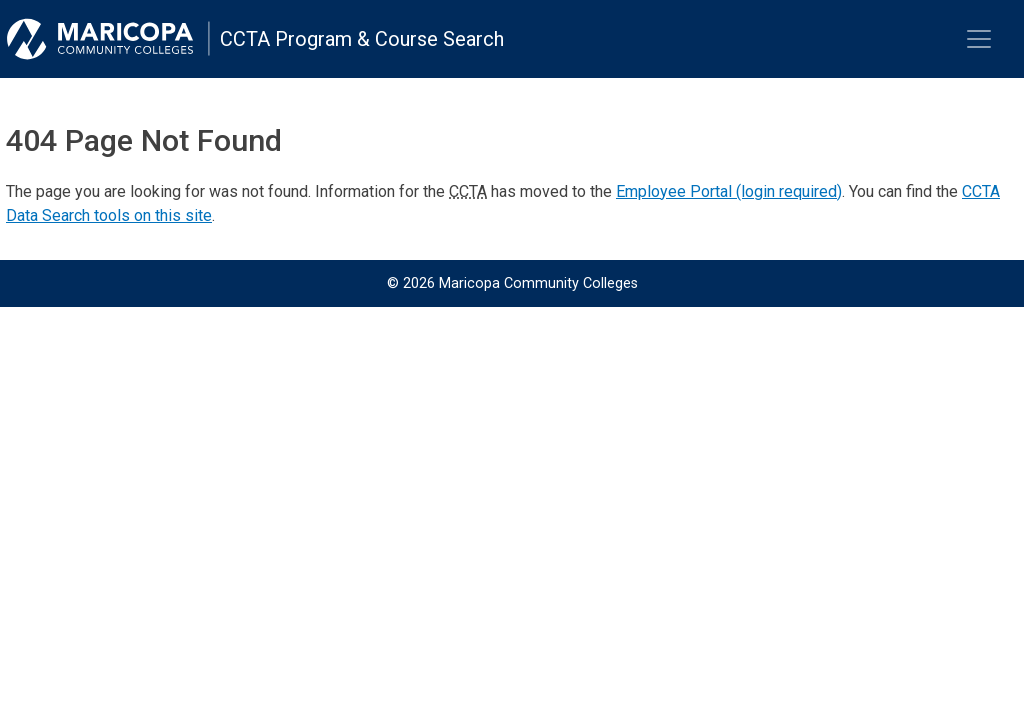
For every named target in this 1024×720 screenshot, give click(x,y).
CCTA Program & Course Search (362, 39)
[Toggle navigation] (979, 39)
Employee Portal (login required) (729, 191)
